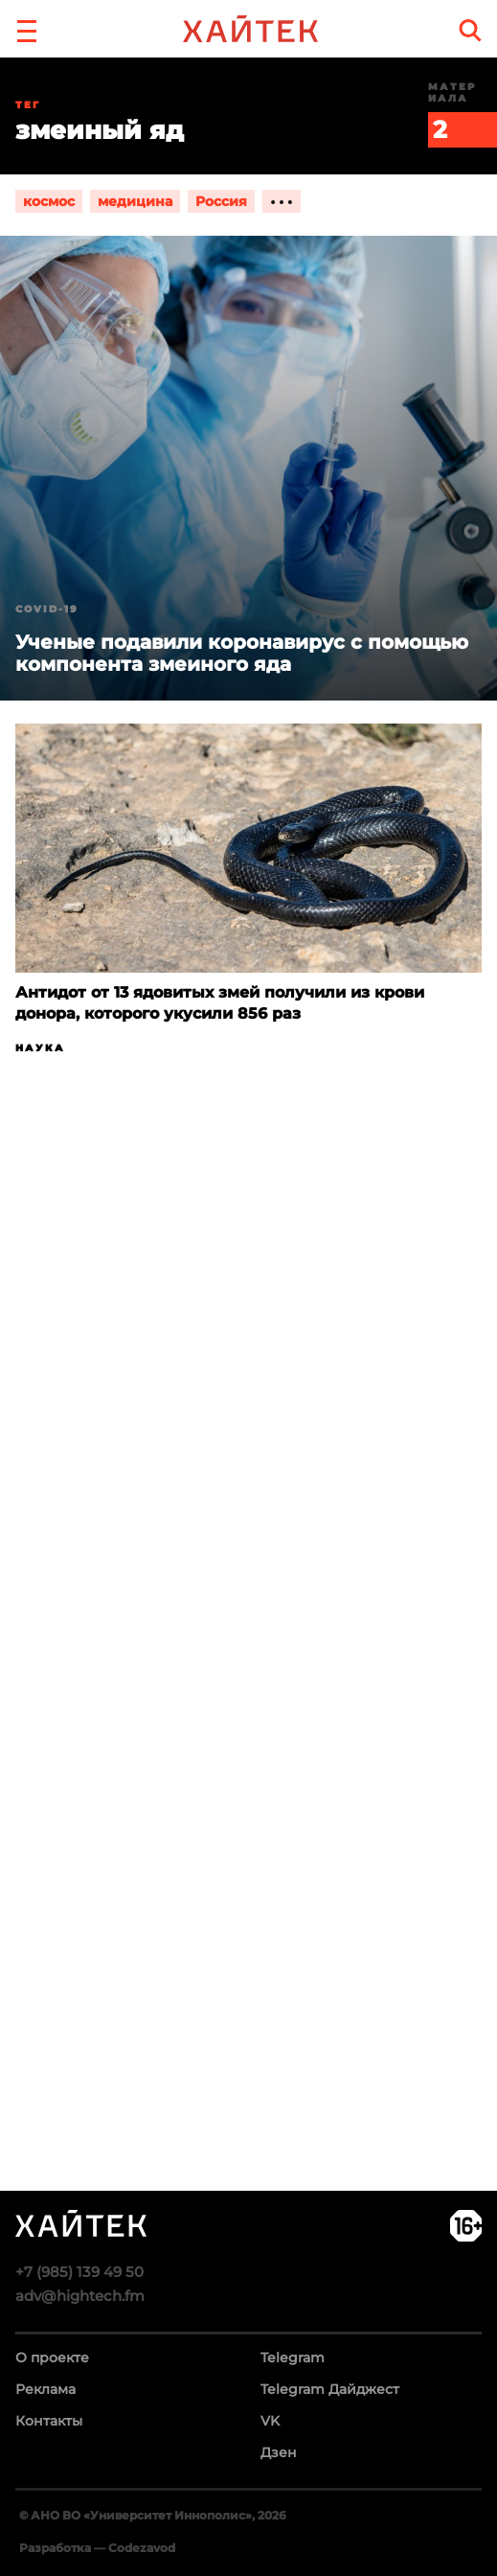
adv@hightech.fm (80, 2296)
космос (49, 201)
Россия (221, 201)
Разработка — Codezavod (97, 2548)
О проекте (52, 2357)
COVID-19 (47, 609)
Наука (40, 1048)
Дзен (278, 2452)
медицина (135, 201)
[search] (470, 30)
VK (270, 2420)
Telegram (292, 2357)
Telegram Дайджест (329, 2389)
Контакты (48, 2420)
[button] (27, 29)
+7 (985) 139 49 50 (79, 2272)
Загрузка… (248, 1697)
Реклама (45, 2389)
